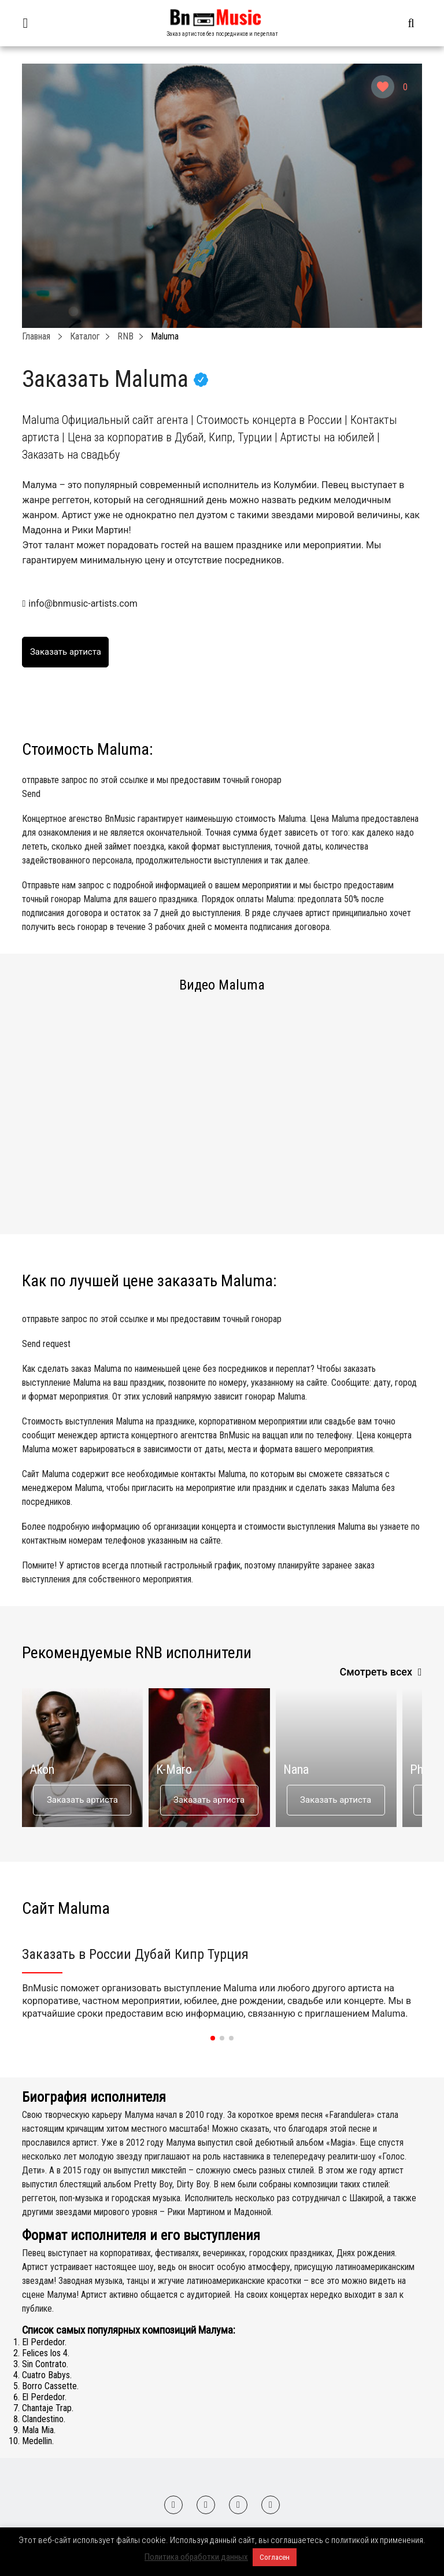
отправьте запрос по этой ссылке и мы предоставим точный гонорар (221, 787)
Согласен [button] (275, 2557)
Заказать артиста (82, 1800)
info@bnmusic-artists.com (83, 603)
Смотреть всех (375, 1672)
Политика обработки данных (196, 2557)
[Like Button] (382, 86)
